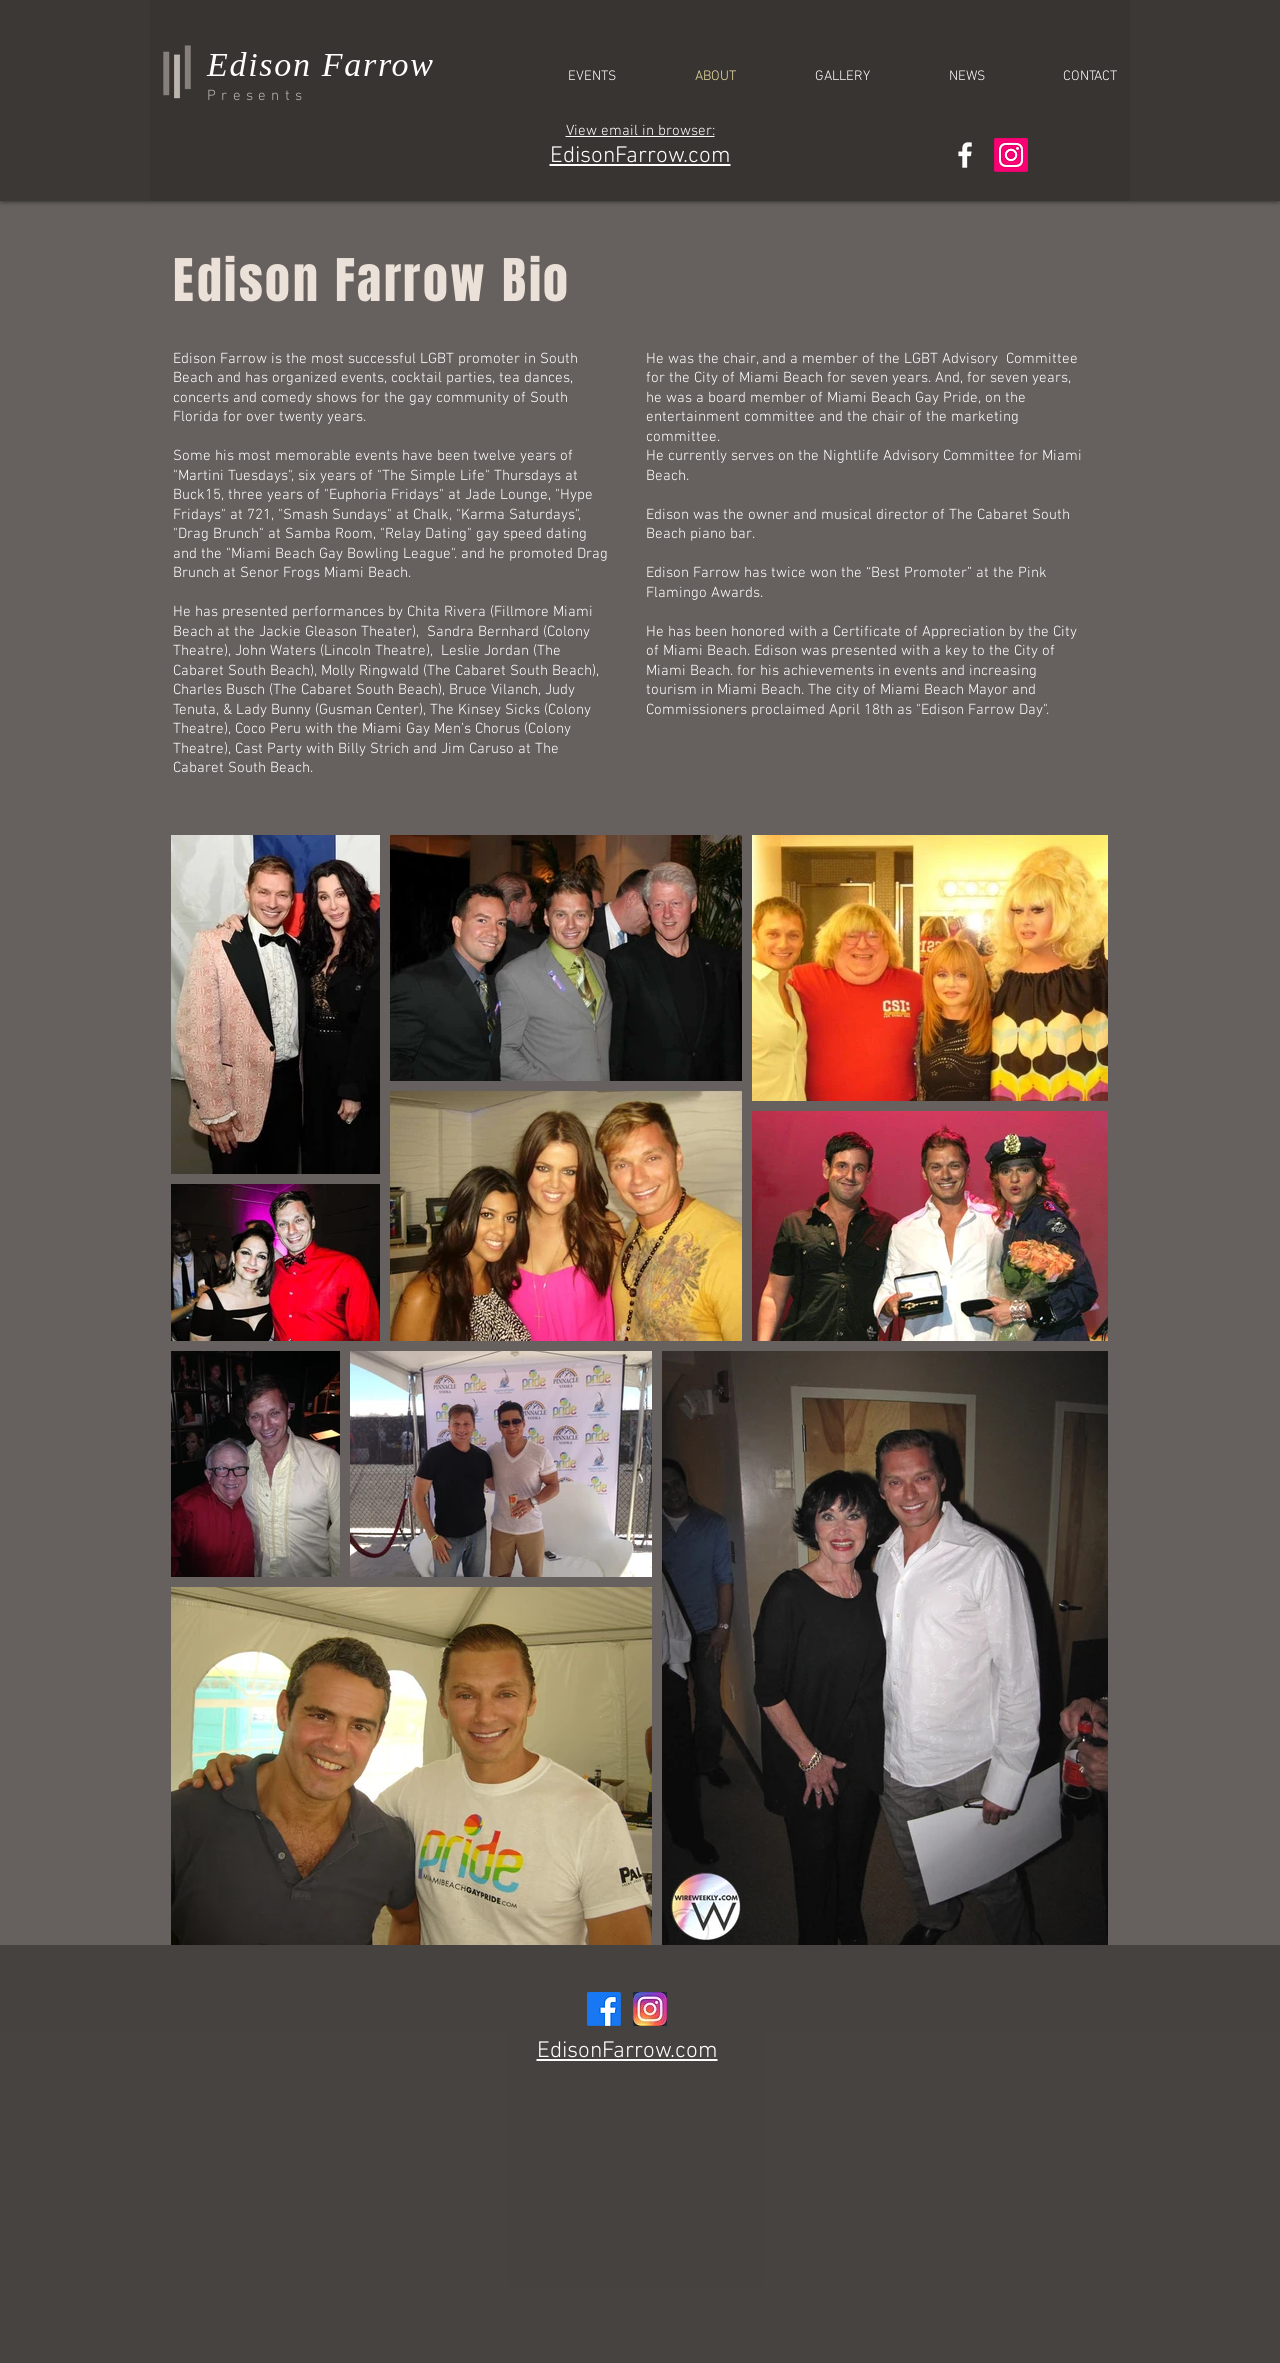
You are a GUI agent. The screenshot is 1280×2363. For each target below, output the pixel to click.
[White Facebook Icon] (965, 155)
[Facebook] (604, 2009)
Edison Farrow (321, 64)
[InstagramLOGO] (650, 2009)
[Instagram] (1011, 155)
